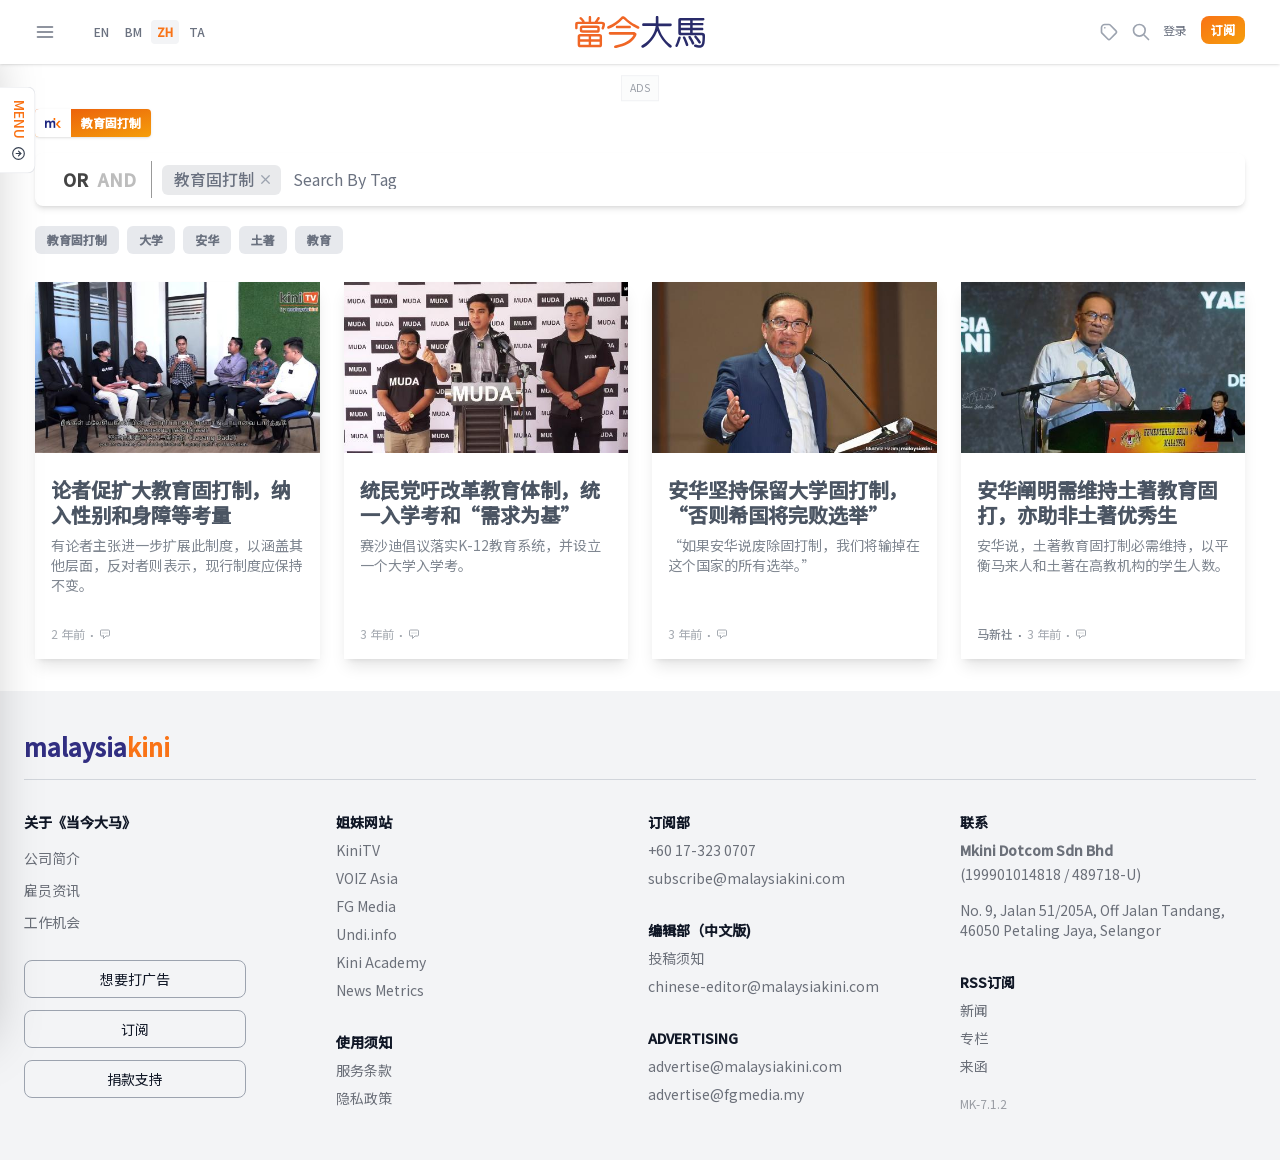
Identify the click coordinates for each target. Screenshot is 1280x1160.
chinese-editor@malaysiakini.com (763, 986)
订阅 (1223, 30)
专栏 (974, 1038)
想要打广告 (135, 979)
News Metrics (380, 990)
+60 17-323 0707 (702, 850)
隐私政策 (364, 1098)
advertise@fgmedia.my (726, 1094)
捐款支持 (135, 1079)
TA (197, 32)
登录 (1175, 29)
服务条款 (364, 1070)
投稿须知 (676, 958)
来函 (974, 1066)
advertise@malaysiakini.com (745, 1066)
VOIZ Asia (367, 878)
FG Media (366, 906)
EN (101, 32)
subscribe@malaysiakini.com (746, 878)
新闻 (974, 1010)
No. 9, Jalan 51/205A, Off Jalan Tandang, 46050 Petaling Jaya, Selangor (1092, 920)
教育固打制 (223, 179)
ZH (165, 32)
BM (133, 32)
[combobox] (346, 179)
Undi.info (366, 934)
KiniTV (358, 850)
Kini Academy (381, 962)
